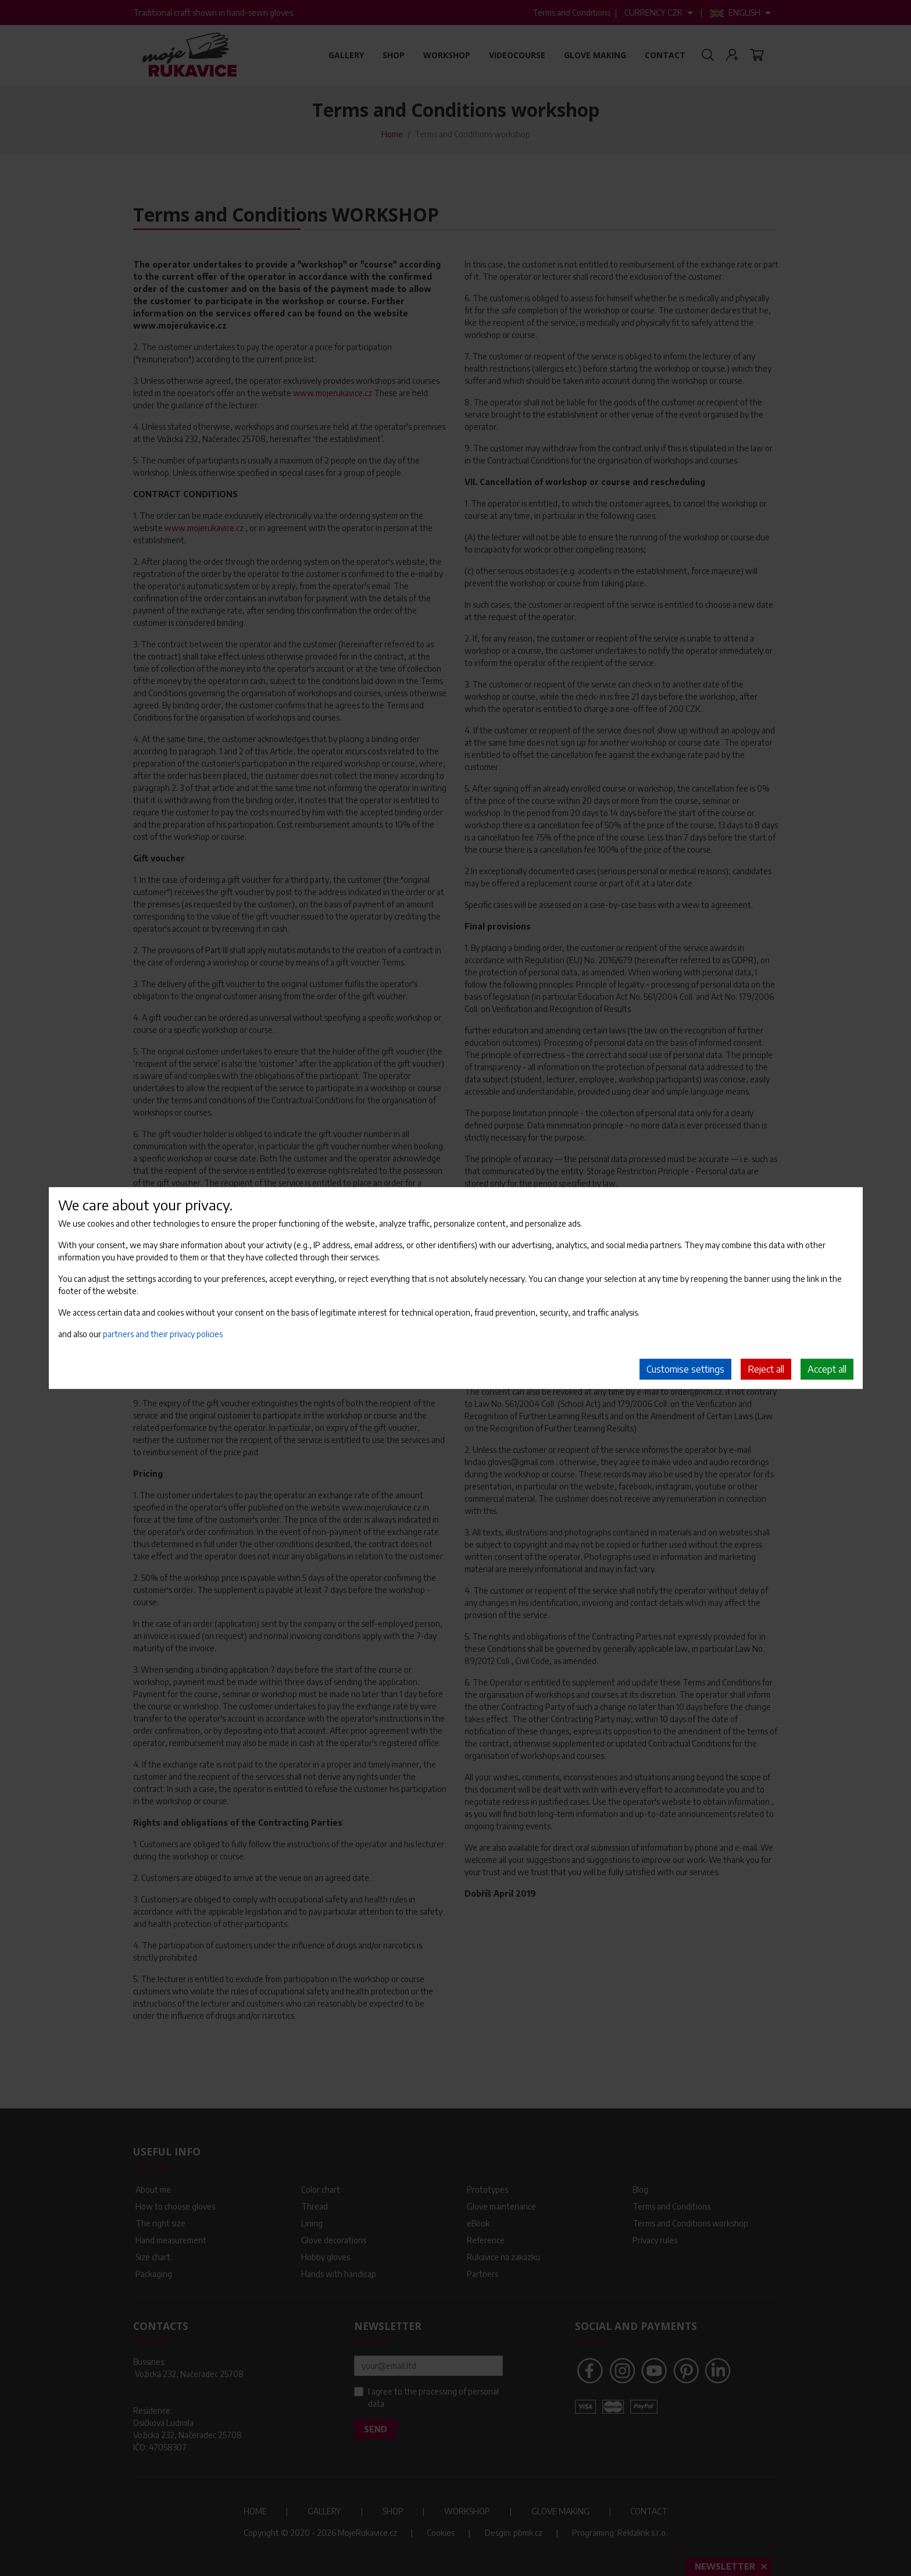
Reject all (766, 1369)
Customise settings (685, 1369)
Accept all (827, 1369)
